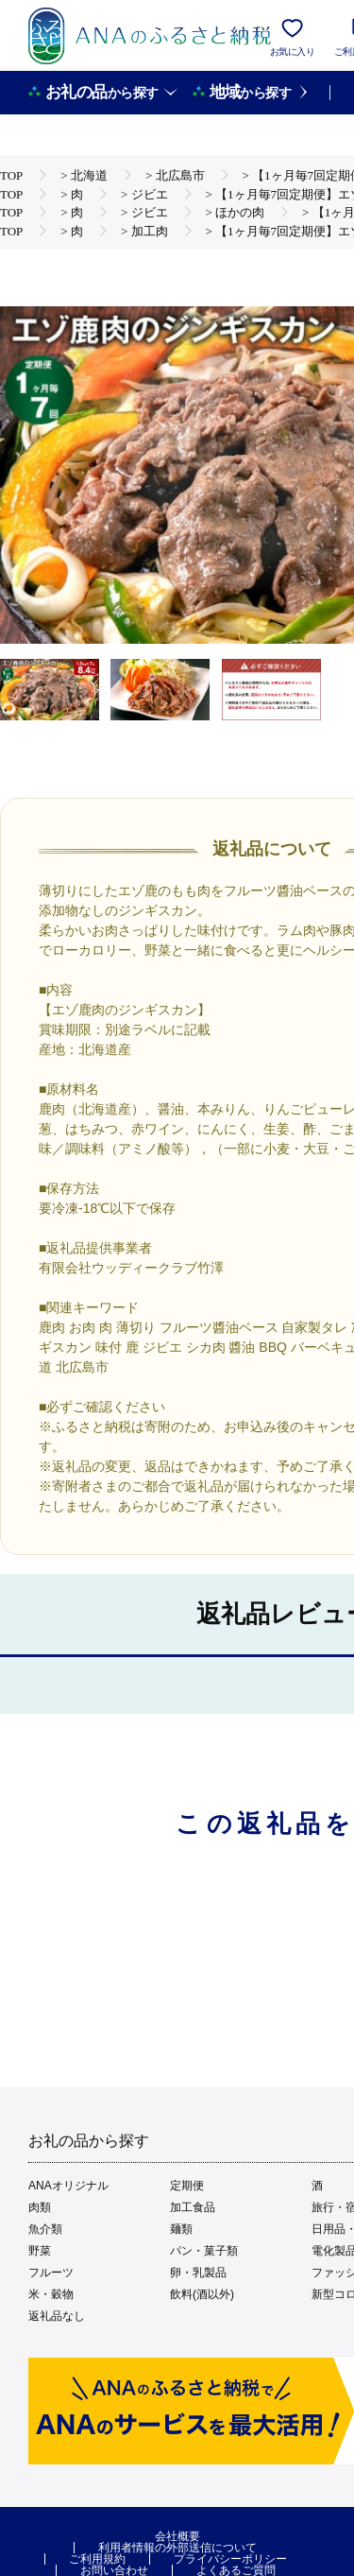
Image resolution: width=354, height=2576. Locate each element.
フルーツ (51, 2272)
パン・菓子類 (204, 2250)
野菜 (39, 2250)
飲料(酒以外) (202, 2294)
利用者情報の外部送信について (177, 2547)
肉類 (39, 2207)
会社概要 (177, 2536)
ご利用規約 (97, 2559)
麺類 (181, 2229)
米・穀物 (51, 2294)
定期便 (187, 2185)
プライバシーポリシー (230, 2559)
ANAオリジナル (68, 2185)
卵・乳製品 (198, 2272)
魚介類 (45, 2229)
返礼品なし (56, 2316)
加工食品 (192, 2207)
